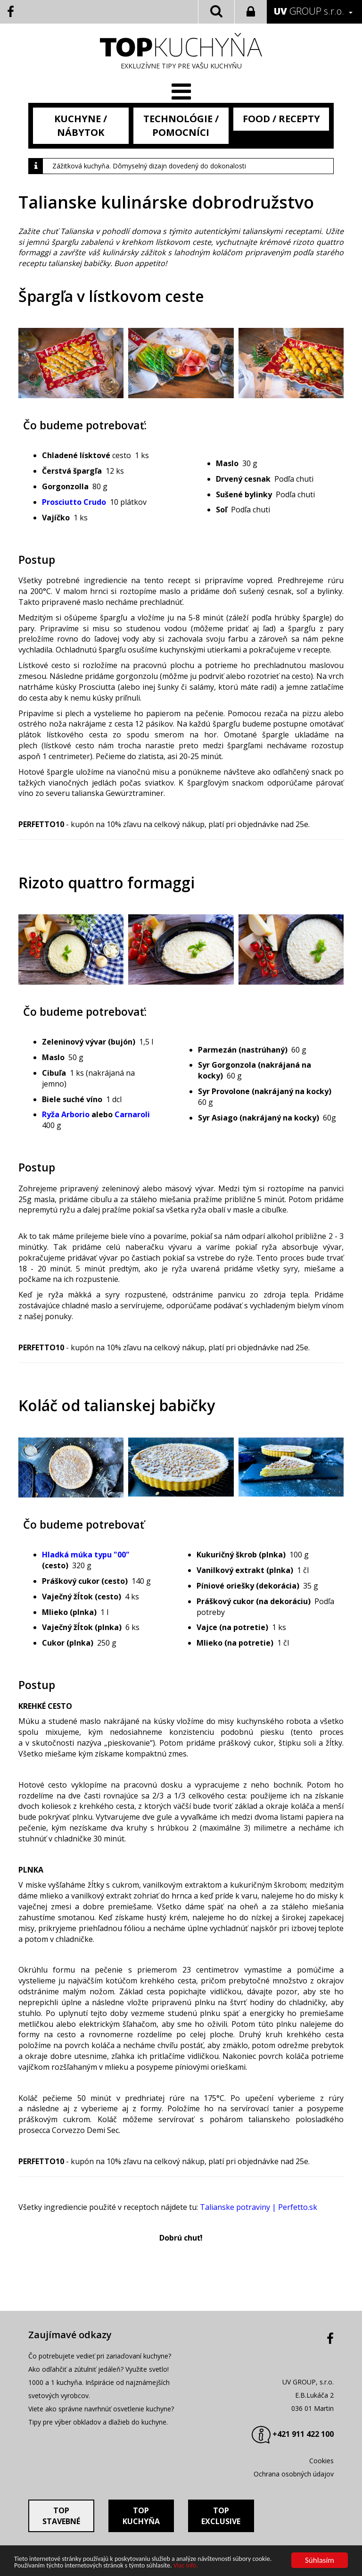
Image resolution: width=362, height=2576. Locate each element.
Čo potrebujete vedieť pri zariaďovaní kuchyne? (99, 2355)
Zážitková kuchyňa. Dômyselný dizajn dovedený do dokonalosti (149, 165)
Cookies (321, 2460)
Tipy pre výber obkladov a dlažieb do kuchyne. (98, 2421)
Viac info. (185, 2566)
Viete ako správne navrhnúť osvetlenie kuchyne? (101, 2408)
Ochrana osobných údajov (294, 2473)
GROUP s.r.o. (309, 11)
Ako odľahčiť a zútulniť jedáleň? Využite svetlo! (98, 2369)
